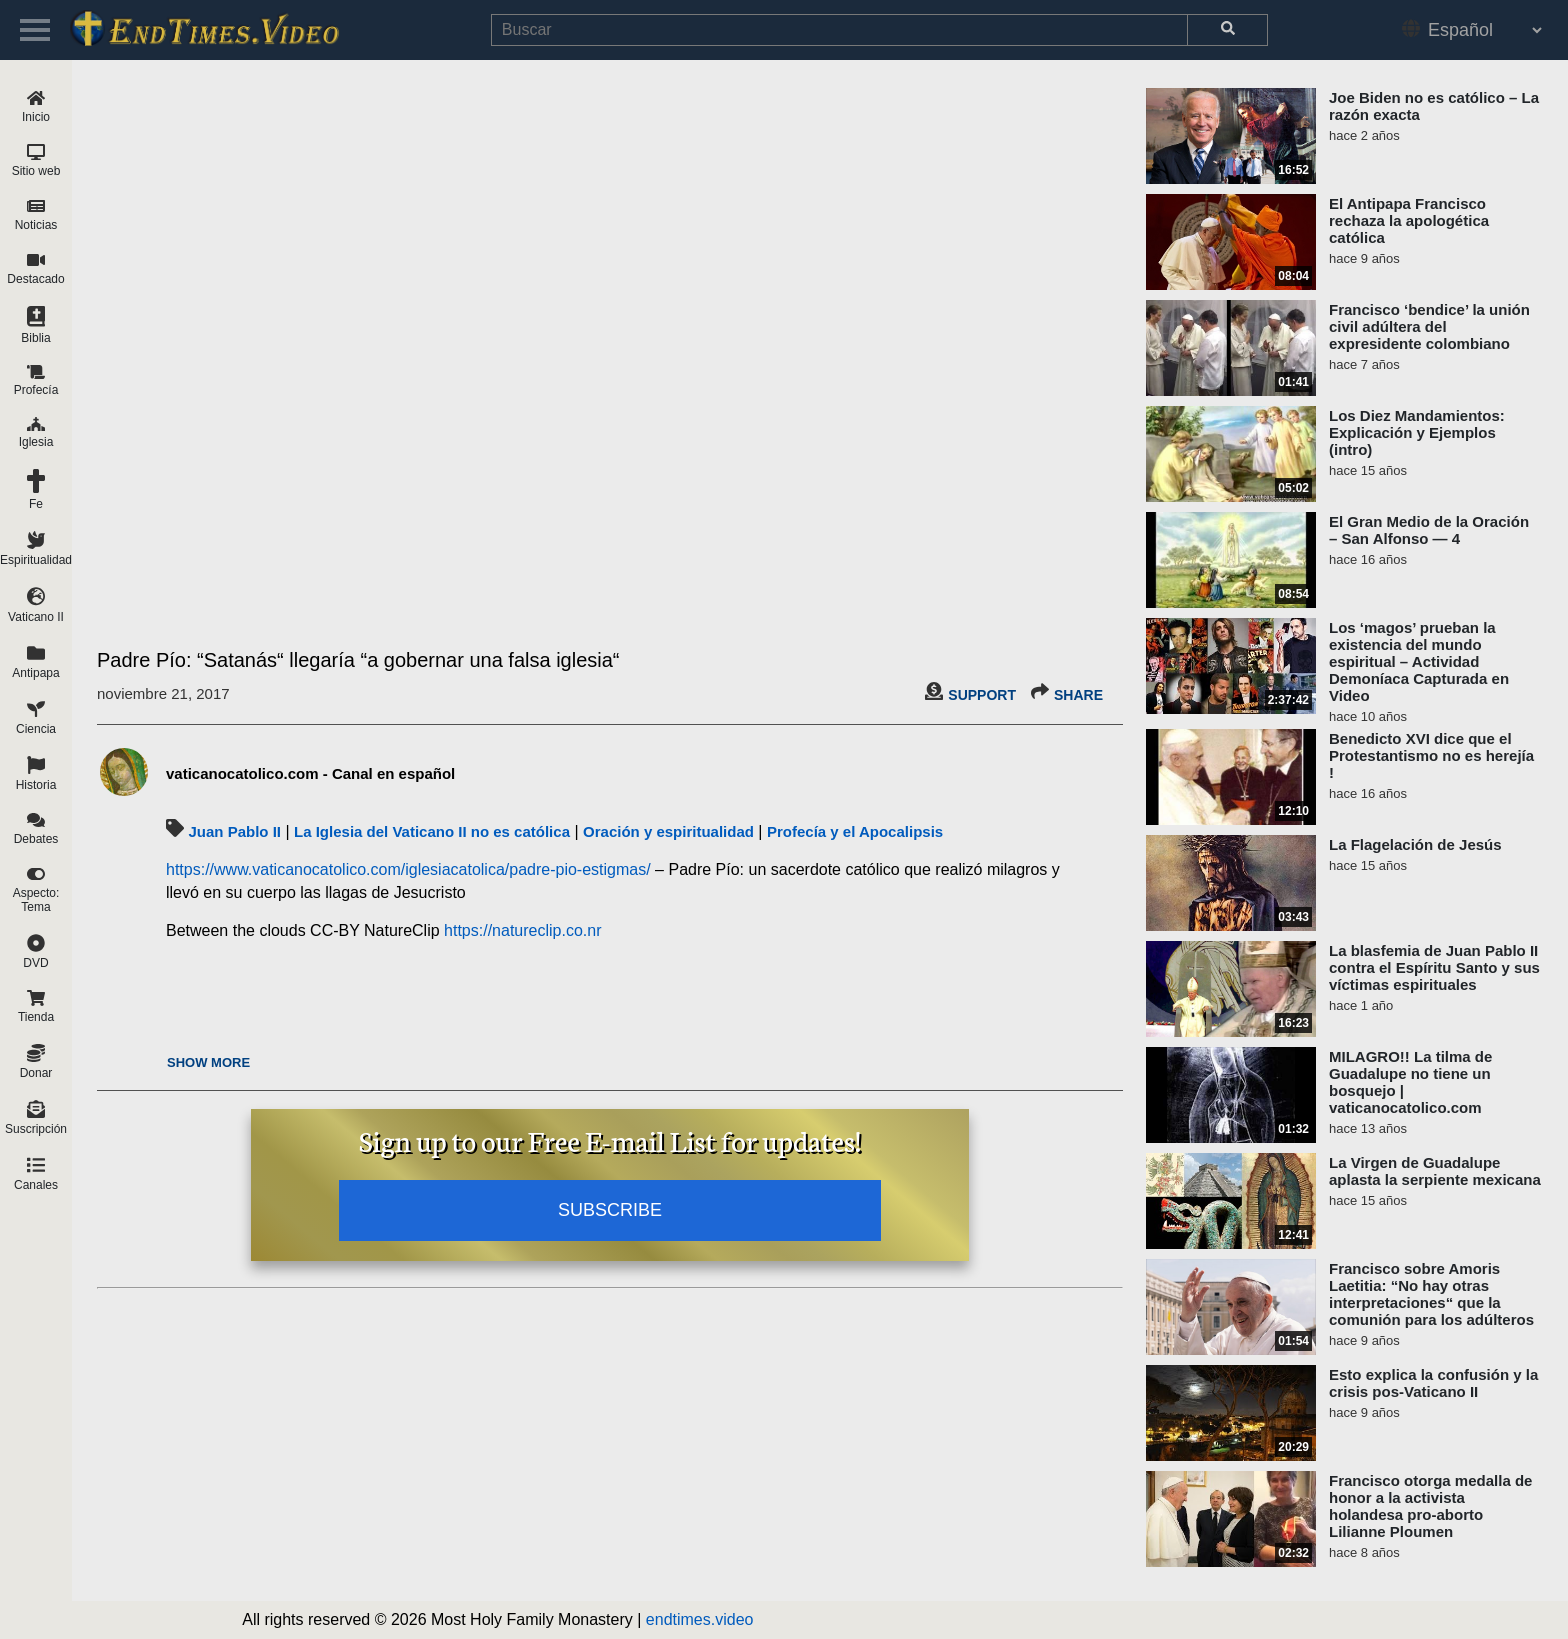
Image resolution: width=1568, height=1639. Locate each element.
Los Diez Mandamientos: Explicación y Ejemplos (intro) (1417, 432)
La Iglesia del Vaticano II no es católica (432, 831)
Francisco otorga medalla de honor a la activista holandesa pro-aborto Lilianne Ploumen (1430, 1506)
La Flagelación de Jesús (1415, 844)
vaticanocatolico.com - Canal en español (310, 773)
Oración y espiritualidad (668, 831)
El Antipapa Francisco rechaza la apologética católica (1409, 220)
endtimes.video (700, 1619)
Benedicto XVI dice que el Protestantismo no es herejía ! (1431, 755)
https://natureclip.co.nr (522, 930)
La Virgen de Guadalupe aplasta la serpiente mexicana (1435, 1171)
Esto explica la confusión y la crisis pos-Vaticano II (1433, 1383)
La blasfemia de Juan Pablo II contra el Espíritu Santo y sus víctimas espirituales (1434, 967)
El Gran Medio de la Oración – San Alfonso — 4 (1429, 530)
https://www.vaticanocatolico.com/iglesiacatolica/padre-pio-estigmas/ (408, 869)
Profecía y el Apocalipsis (855, 831)
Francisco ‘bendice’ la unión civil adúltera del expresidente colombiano (1429, 326)
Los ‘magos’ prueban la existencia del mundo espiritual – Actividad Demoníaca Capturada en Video (1419, 661)
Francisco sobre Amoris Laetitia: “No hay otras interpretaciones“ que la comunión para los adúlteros (1431, 1294)
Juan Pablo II (234, 831)
